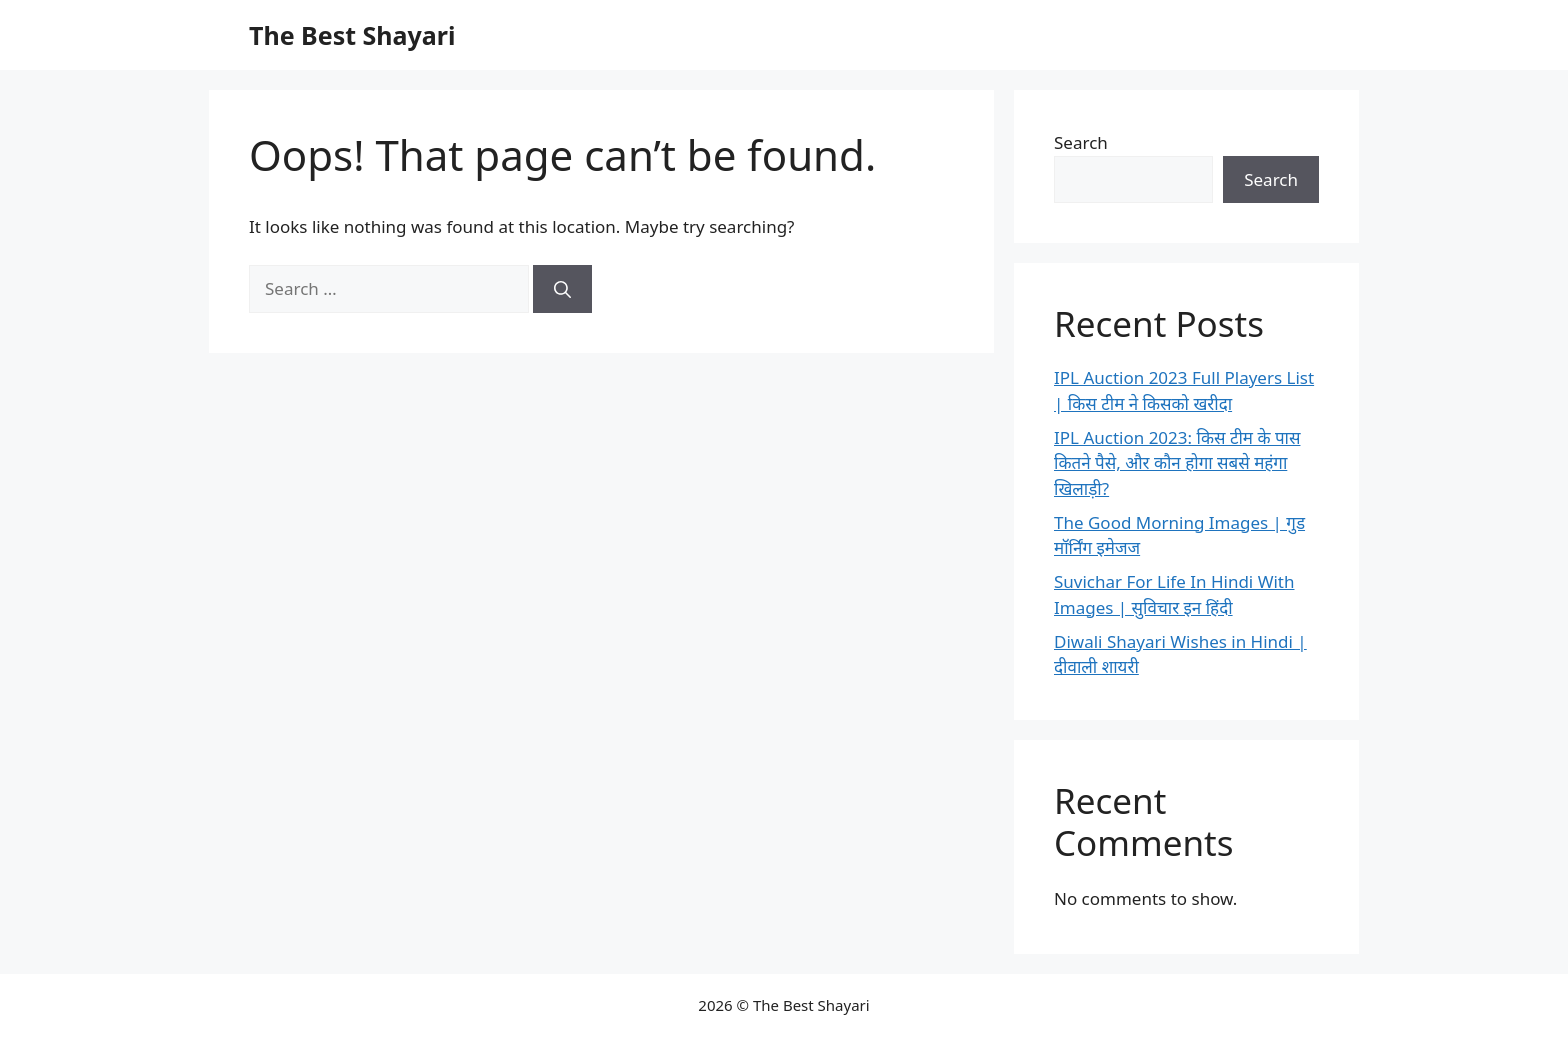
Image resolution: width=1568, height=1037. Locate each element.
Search (1081, 142)
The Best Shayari (352, 35)
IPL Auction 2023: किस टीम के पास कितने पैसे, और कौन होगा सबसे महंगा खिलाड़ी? (1177, 463)
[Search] (562, 289)
